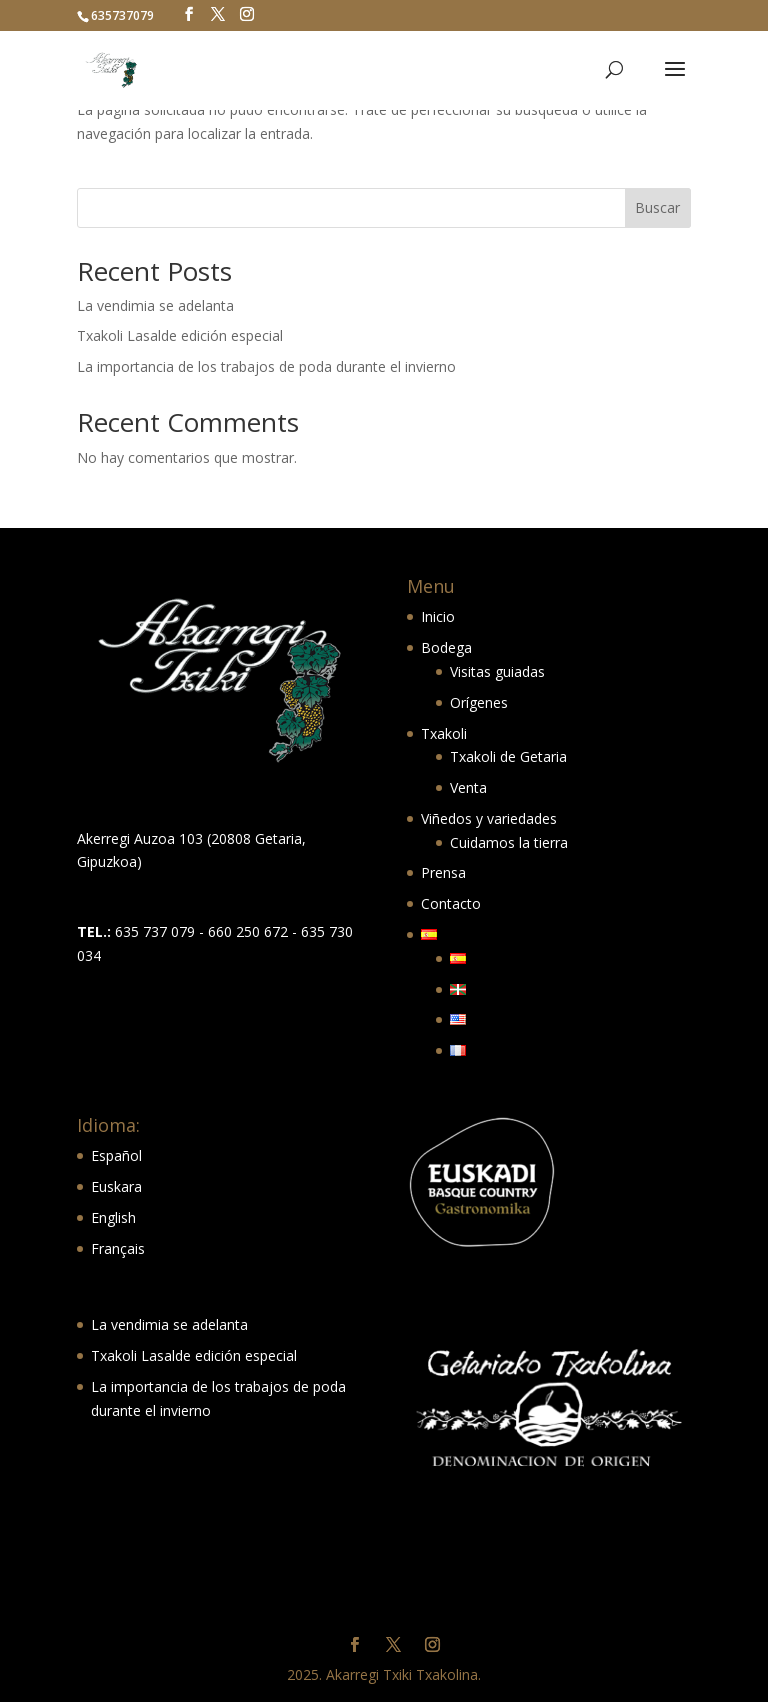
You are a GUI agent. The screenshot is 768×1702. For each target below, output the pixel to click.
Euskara (116, 1186)
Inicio (438, 616)
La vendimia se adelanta (155, 305)
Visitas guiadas (497, 671)
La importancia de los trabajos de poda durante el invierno (266, 366)
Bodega (446, 647)
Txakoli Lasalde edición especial (180, 335)
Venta (468, 787)
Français (118, 1248)
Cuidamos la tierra (509, 842)
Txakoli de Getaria (508, 756)
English (113, 1217)
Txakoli (444, 733)
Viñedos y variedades (489, 818)
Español (116, 1155)
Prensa (443, 872)
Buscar (657, 207)
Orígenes (479, 702)
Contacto (451, 903)
